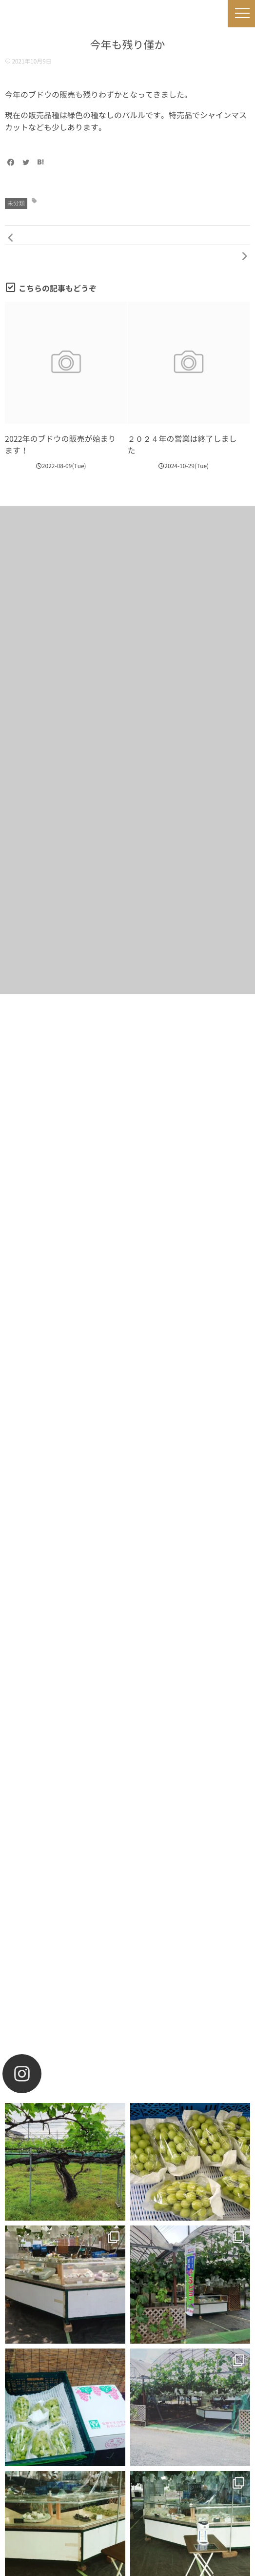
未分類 (16, 203)
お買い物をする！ (127, 1339)
